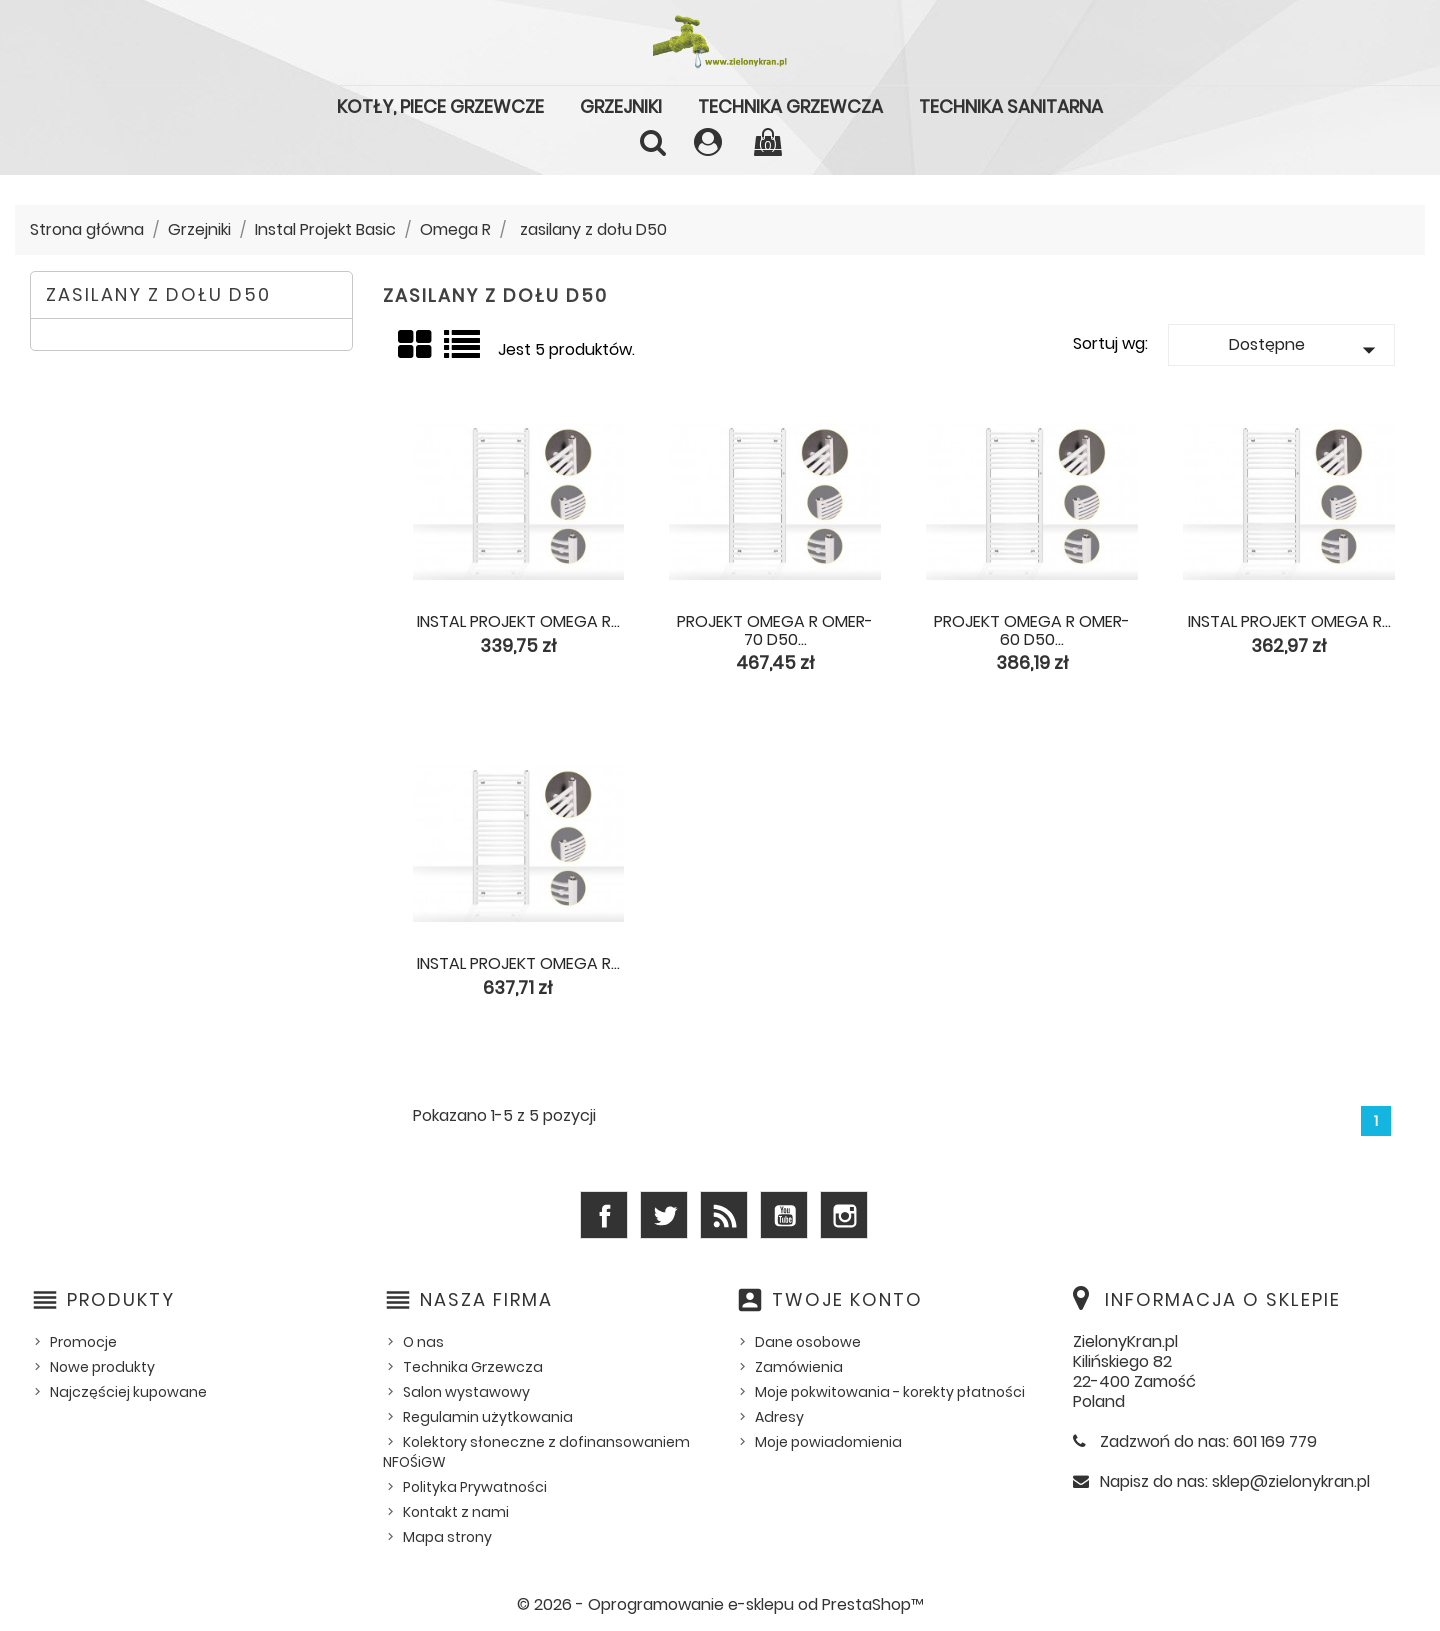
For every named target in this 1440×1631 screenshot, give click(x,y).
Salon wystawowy (466, 1392)
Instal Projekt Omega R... (518, 621)
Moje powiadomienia (828, 1442)
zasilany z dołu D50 (158, 294)
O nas (423, 1342)
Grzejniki (621, 106)
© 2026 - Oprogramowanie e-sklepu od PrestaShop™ (720, 1604)
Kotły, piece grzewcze (440, 106)
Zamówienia (799, 1367)
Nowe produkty (102, 1367)
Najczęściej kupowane (128, 1392)
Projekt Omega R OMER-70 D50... (775, 630)
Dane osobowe (808, 1342)
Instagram (844, 1215)
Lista (463, 352)
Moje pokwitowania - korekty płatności (890, 1392)
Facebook (604, 1215)
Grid (416, 346)
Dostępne (1306, 349)
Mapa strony (447, 1537)
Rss (724, 1215)
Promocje (83, 1342)
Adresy (779, 1417)
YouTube (784, 1215)
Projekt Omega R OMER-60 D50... (1032, 630)
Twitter (664, 1215)
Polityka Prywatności (475, 1487)
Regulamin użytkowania (488, 1417)
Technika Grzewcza (790, 106)
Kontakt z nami (456, 1512)
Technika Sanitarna (1011, 106)
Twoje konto (847, 1299)
